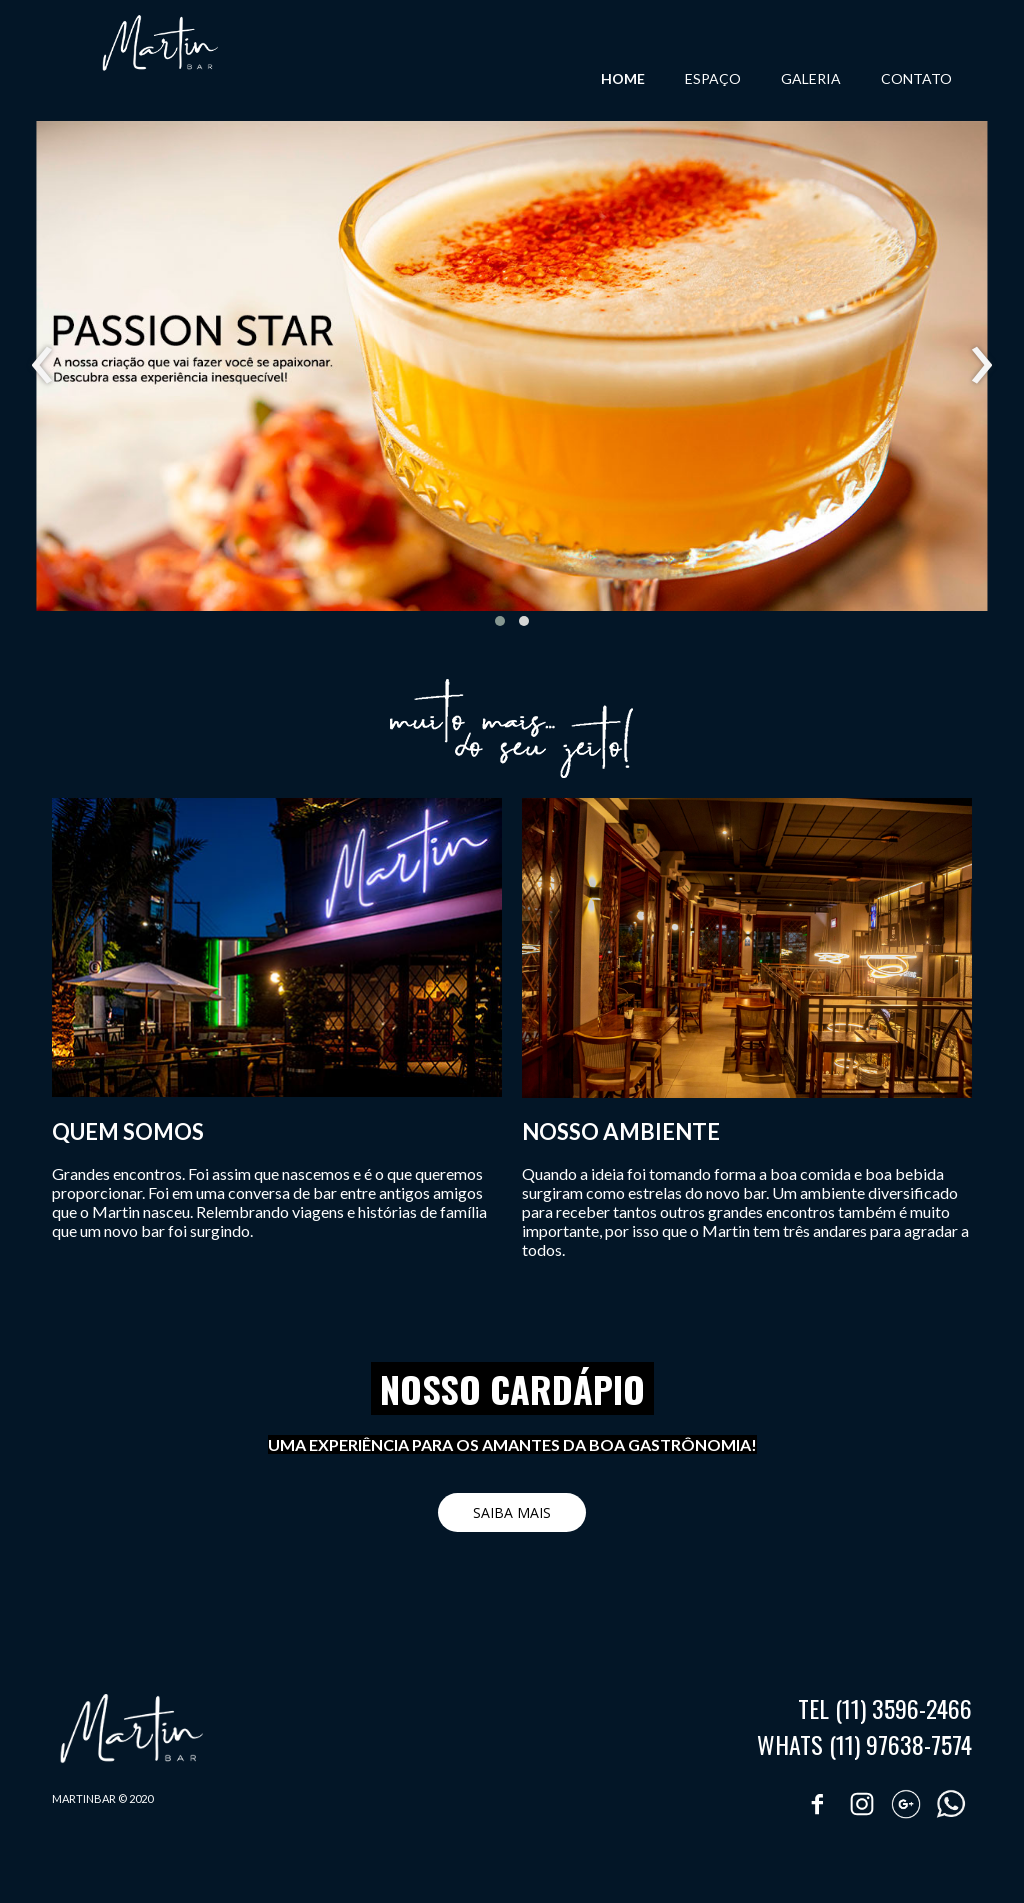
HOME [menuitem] (623, 78)
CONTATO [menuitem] (916, 78)
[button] (500, 621)
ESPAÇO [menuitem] (713, 78)
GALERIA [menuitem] (811, 78)
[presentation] (42, 366)
